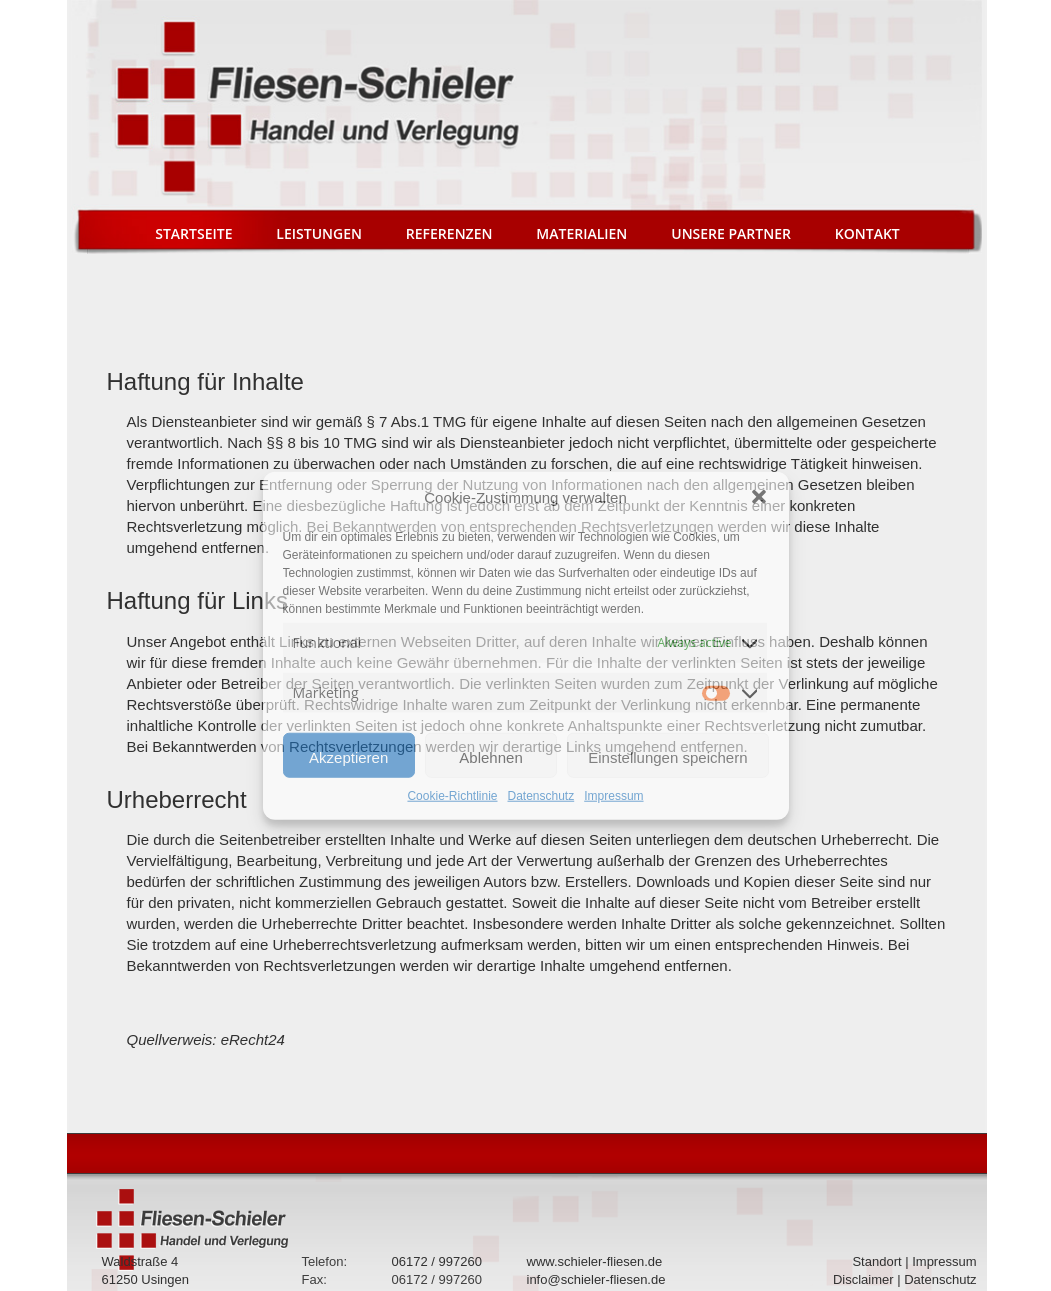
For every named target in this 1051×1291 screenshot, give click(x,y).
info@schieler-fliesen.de (596, 1279)
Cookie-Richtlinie (452, 796)
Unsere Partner (731, 233)
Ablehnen (490, 757)
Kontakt (867, 233)
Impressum (613, 796)
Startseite (193, 233)
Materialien (581, 233)
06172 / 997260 (437, 1261)
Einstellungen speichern (667, 757)
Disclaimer (863, 1279)
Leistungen (319, 233)
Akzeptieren (348, 757)
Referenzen (449, 233)
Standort (876, 1261)
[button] (759, 497)
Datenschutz (541, 796)
